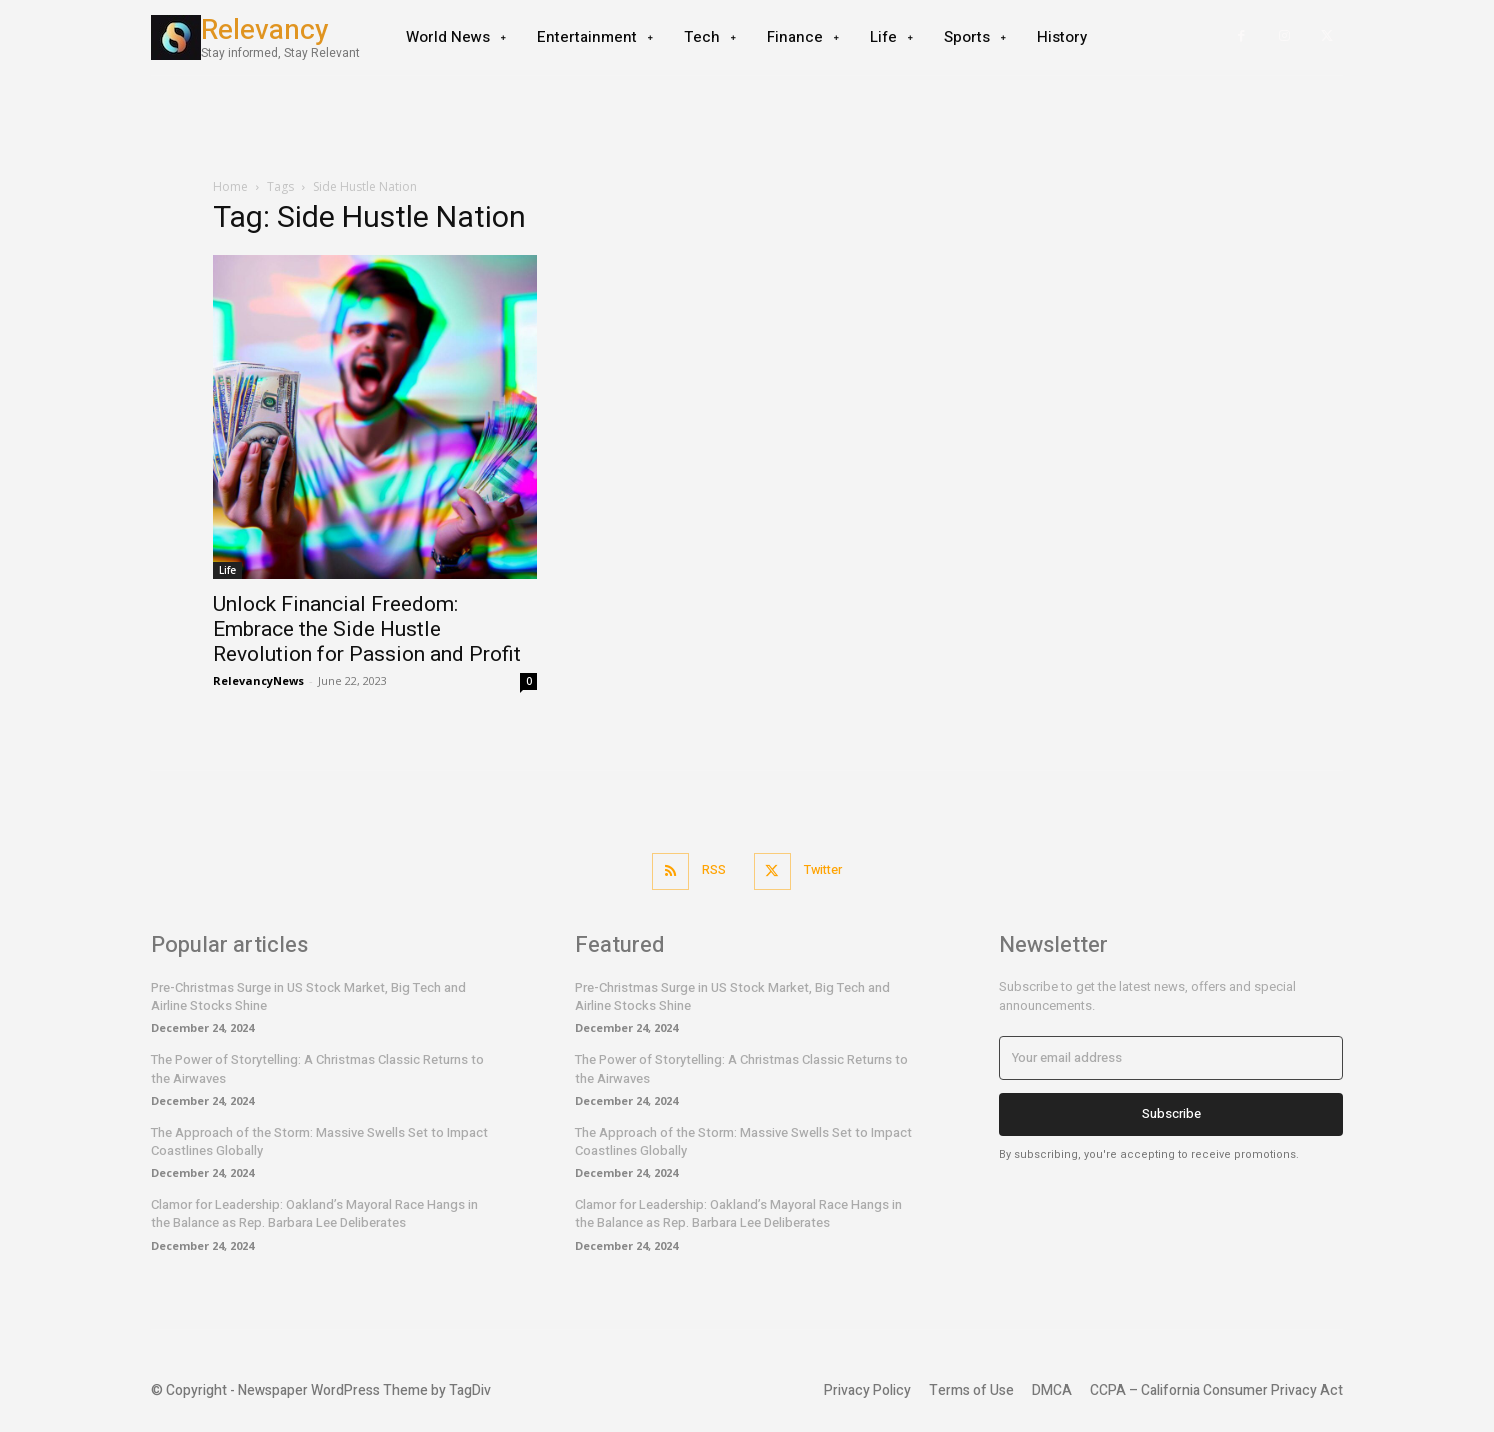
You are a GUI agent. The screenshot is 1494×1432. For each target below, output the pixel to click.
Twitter (825, 870)
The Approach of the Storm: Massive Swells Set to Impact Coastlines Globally (319, 1140)
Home (230, 186)
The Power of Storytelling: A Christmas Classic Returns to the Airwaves (317, 1067)
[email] (1171, 1057)
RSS (712, 870)
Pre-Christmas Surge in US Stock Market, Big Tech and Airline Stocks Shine (308, 995)
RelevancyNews (258, 680)
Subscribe (1171, 1112)
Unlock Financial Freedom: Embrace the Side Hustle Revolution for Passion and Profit (367, 629)
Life (227, 570)
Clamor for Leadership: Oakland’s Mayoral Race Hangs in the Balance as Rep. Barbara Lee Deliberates (314, 1212)
